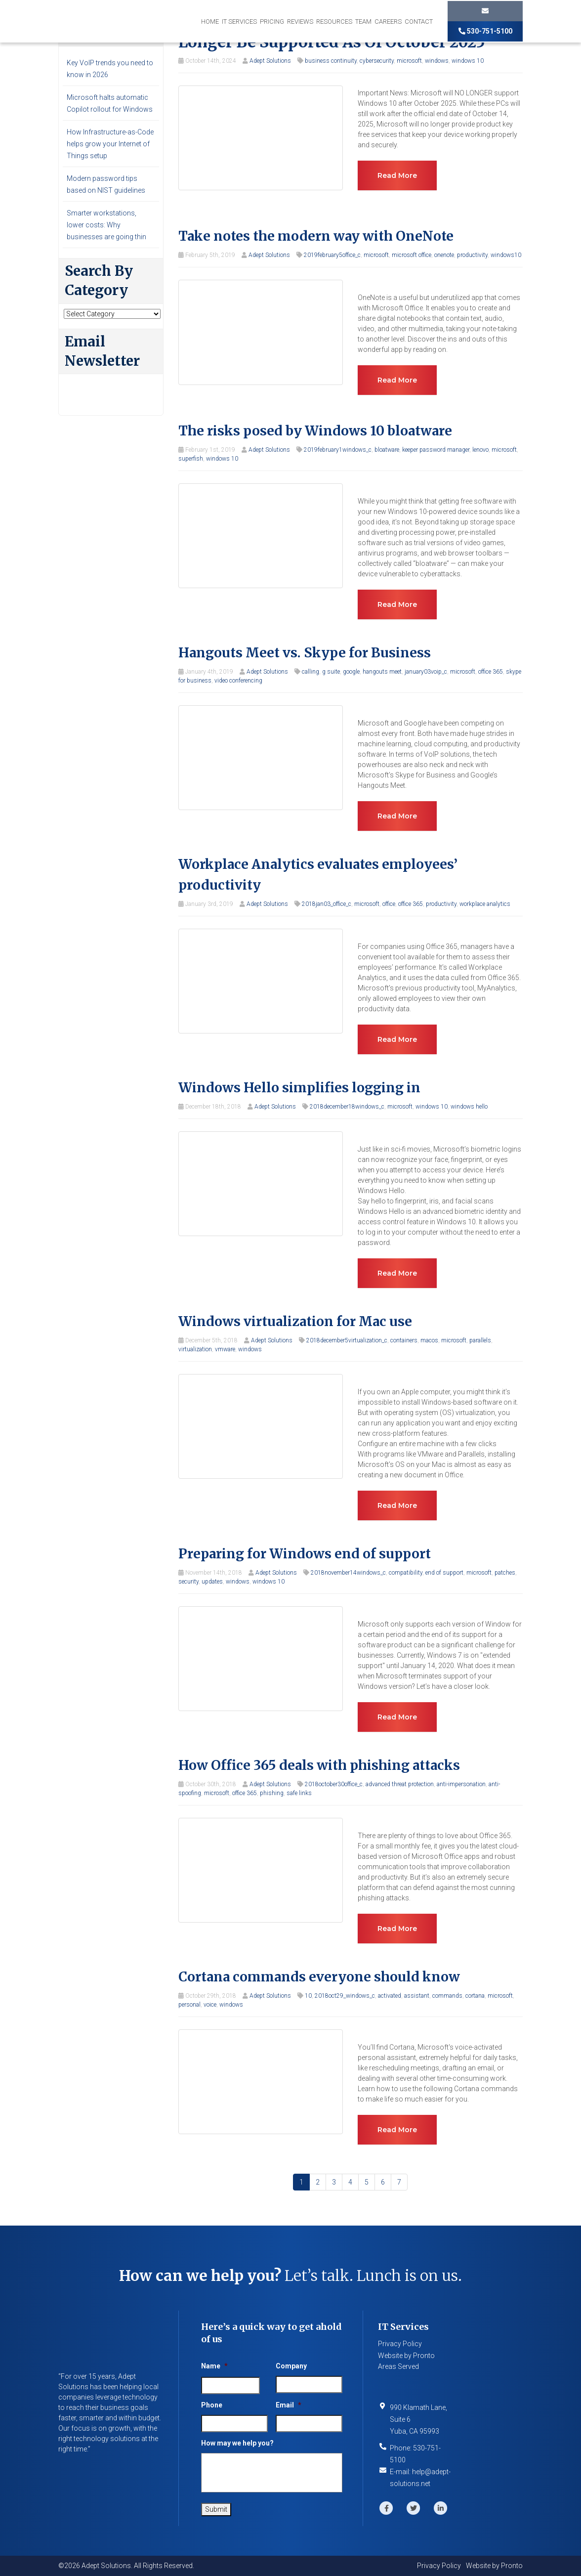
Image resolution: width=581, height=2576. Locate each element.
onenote (444, 255)
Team (363, 21)
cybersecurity (377, 60)
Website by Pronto (406, 2356)
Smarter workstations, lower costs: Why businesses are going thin (106, 225)
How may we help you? (237, 2443)
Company (291, 2366)
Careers (388, 21)
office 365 (490, 671)
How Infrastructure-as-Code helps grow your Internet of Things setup (110, 144)
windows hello (469, 1106)
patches (505, 1572)
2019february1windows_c (338, 449)
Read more (397, 175)
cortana (475, 1995)
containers (403, 1340)
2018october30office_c (334, 1784)
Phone (211, 2405)
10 (308, 1995)
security (188, 1581)
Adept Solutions (270, 60)
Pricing (272, 21)
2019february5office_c (332, 255)
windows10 (506, 255)
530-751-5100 (485, 31)
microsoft (409, 60)
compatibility (405, 1572)
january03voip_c (426, 671)
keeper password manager (435, 449)
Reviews (300, 21)
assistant (416, 1995)
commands (447, 1995)
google (351, 671)
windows (437, 60)
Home (210, 21)
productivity (472, 255)
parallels (480, 1340)
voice (210, 2004)
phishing (272, 1793)
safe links (299, 1793)
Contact (419, 21)
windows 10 (468, 60)
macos (429, 1340)
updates (212, 1581)
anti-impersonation (461, 1784)
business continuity (331, 60)
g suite (331, 671)
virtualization (195, 1349)
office (388, 904)
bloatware (386, 449)
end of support (444, 1572)
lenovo (480, 449)
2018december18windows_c (347, 1106)
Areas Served (398, 2366)
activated (389, 1995)
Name (214, 2366)
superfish (190, 458)
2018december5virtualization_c (346, 1340)
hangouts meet (382, 671)
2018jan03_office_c (326, 904)
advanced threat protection (400, 1784)
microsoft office (411, 255)
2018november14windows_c (348, 1572)
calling (310, 671)
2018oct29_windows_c (345, 1995)
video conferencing (238, 680)
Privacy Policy (400, 2344)
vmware (225, 1349)
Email (288, 2405)
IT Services (239, 21)
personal (189, 2004)
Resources (334, 21)
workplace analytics (484, 904)
